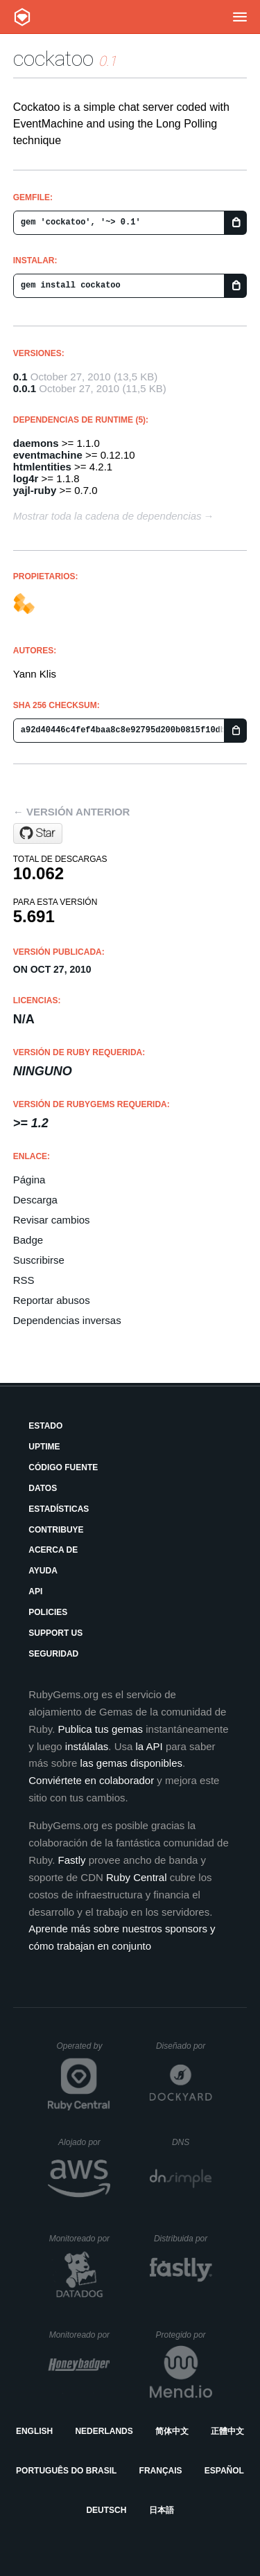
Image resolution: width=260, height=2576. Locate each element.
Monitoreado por (80, 2238)
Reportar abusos (51, 1300)
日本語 (161, 2510)
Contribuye (55, 1530)
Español (224, 2471)
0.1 (20, 376)
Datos (42, 1488)
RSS (24, 1280)
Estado (45, 1426)
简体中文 (172, 2431)
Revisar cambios (51, 1220)
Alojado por (84, 2142)
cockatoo (53, 58)
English (34, 2431)
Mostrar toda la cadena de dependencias (107, 516)
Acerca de (53, 1550)
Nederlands (103, 2431)
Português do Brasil (66, 2471)
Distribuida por (183, 2238)
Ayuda (43, 1571)
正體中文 (227, 2431)
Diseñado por (184, 2046)
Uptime (44, 1447)
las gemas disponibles (131, 1763)
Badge (28, 1240)
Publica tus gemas (101, 1729)
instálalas (87, 1746)
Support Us (55, 1633)
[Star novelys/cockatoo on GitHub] (37, 833)
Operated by (83, 2051)
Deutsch (106, 2510)
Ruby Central (136, 1877)
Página (29, 1179)
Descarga (35, 1200)
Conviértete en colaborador (91, 1780)
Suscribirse (38, 1260)
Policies (47, 1612)
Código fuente (63, 1467)
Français (160, 2471)
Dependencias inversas (67, 1320)
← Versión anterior (71, 812)
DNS (192, 2142)
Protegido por (184, 2335)
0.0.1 (24, 388)
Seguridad (53, 1654)
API (35, 1591)
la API (149, 1746)
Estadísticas (58, 1509)
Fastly (72, 1860)
